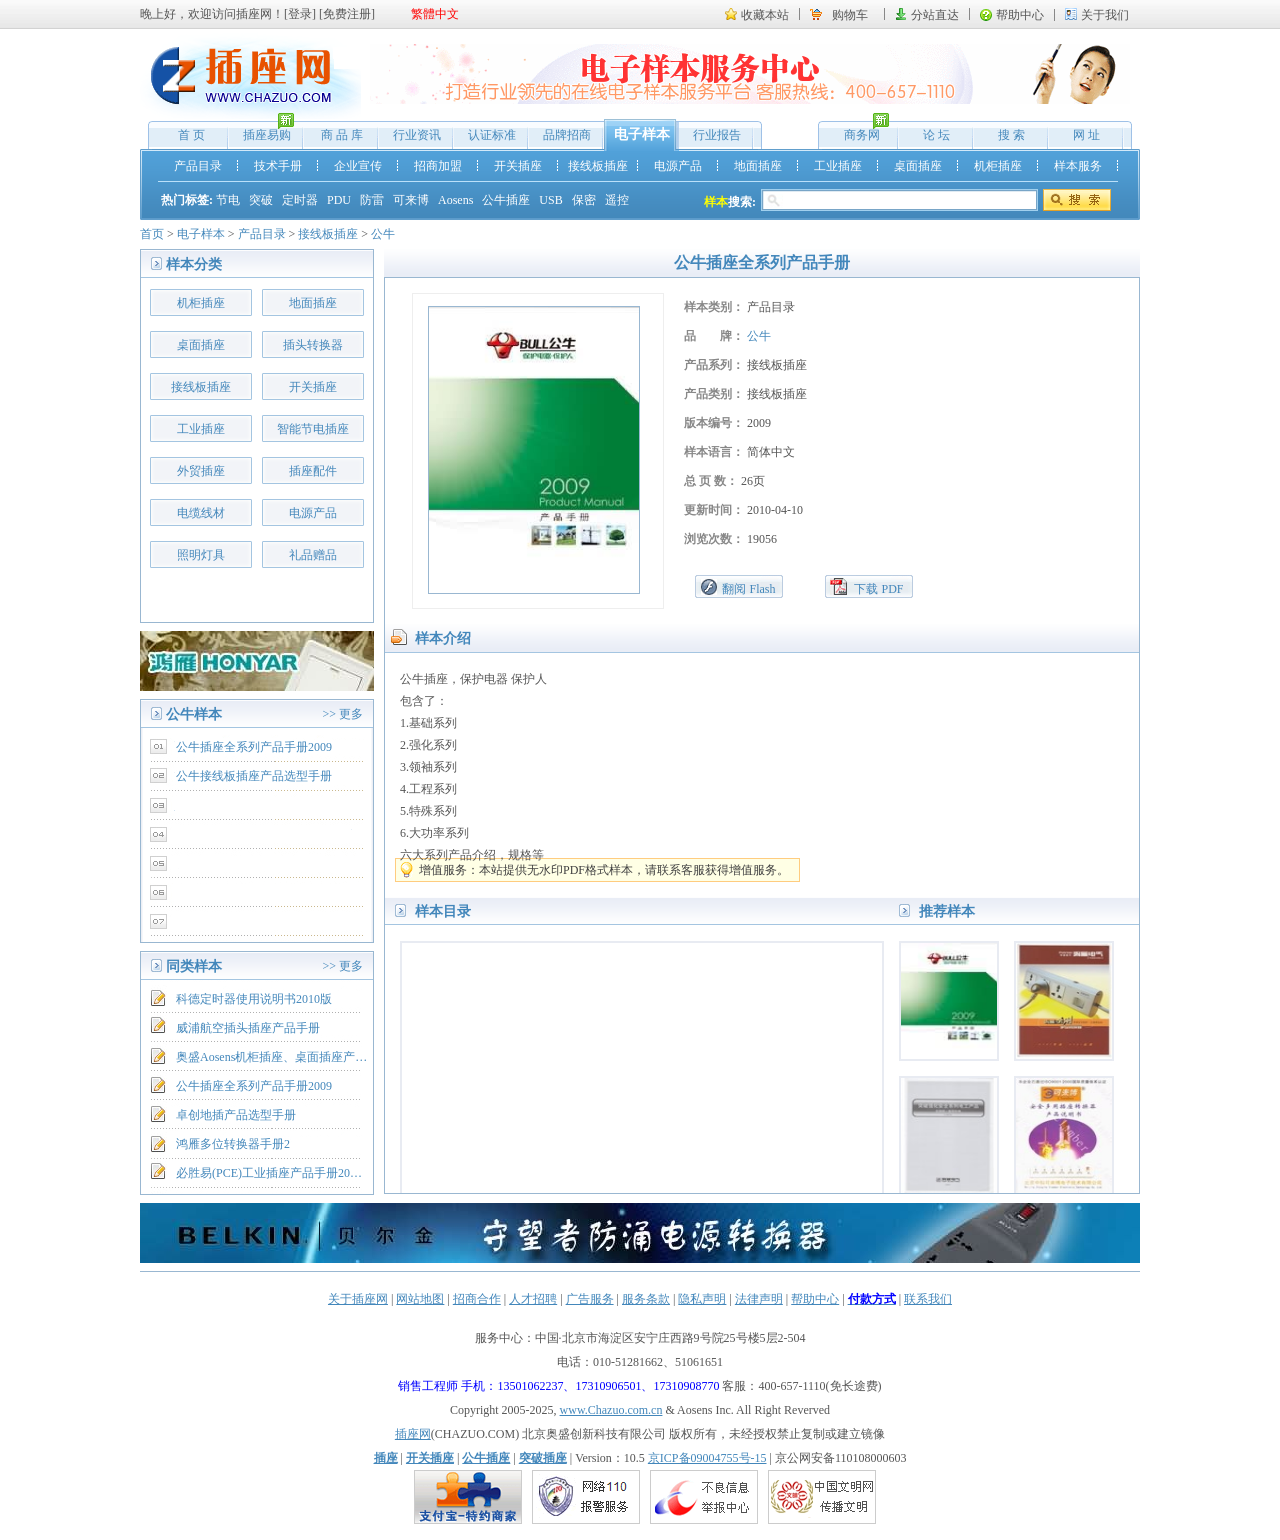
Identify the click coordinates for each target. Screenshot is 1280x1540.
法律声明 (759, 1299)
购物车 (850, 15)
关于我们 (1105, 15)
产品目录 (198, 166)
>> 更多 (342, 714)
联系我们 (928, 1299)
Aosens (455, 200)
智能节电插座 (313, 429)
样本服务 (1078, 166)
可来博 (411, 200)
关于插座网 (358, 1299)
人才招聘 (533, 1299)
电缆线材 (201, 513)
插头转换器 (313, 345)
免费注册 (347, 14)
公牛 (383, 234)
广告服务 (590, 1299)
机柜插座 (998, 166)
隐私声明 (702, 1299)
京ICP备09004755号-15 (707, 1458)
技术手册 (278, 166)
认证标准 (492, 135)
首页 (152, 234)
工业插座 (838, 166)
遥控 (617, 200)
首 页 (191, 135)
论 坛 (936, 135)
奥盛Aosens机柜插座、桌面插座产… (271, 1057)
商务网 (856, 130)
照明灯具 (201, 555)
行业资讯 (417, 135)
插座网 (413, 1434)
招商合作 (477, 1299)
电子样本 (642, 134)
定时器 (300, 200)
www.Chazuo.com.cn (611, 1410)
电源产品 (678, 166)
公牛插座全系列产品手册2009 (254, 747)
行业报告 (717, 135)
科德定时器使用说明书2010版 (254, 999)
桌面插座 (918, 166)
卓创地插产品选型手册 (236, 1115)
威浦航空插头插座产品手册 (248, 1028)
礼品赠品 (313, 555)
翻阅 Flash (748, 589)
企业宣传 (358, 166)
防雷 (372, 200)
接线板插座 (598, 166)
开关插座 (518, 166)
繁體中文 (435, 14)
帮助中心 (1020, 15)
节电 (228, 200)
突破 (261, 200)
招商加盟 (438, 166)
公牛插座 (506, 200)
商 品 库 (342, 135)
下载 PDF (878, 589)
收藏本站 (765, 15)
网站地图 (420, 1299)
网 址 (1086, 135)
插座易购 (261, 130)
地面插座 (758, 166)
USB (550, 200)
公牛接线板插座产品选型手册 (254, 776)
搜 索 (1011, 135)
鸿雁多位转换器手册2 (233, 1144)
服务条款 (646, 1299)
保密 (584, 200)
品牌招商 (567, 135)
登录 (300, 14)
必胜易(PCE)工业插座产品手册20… (269, 1173)
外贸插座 (201, 471)
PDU (339, 200)
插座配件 (313, 471)
